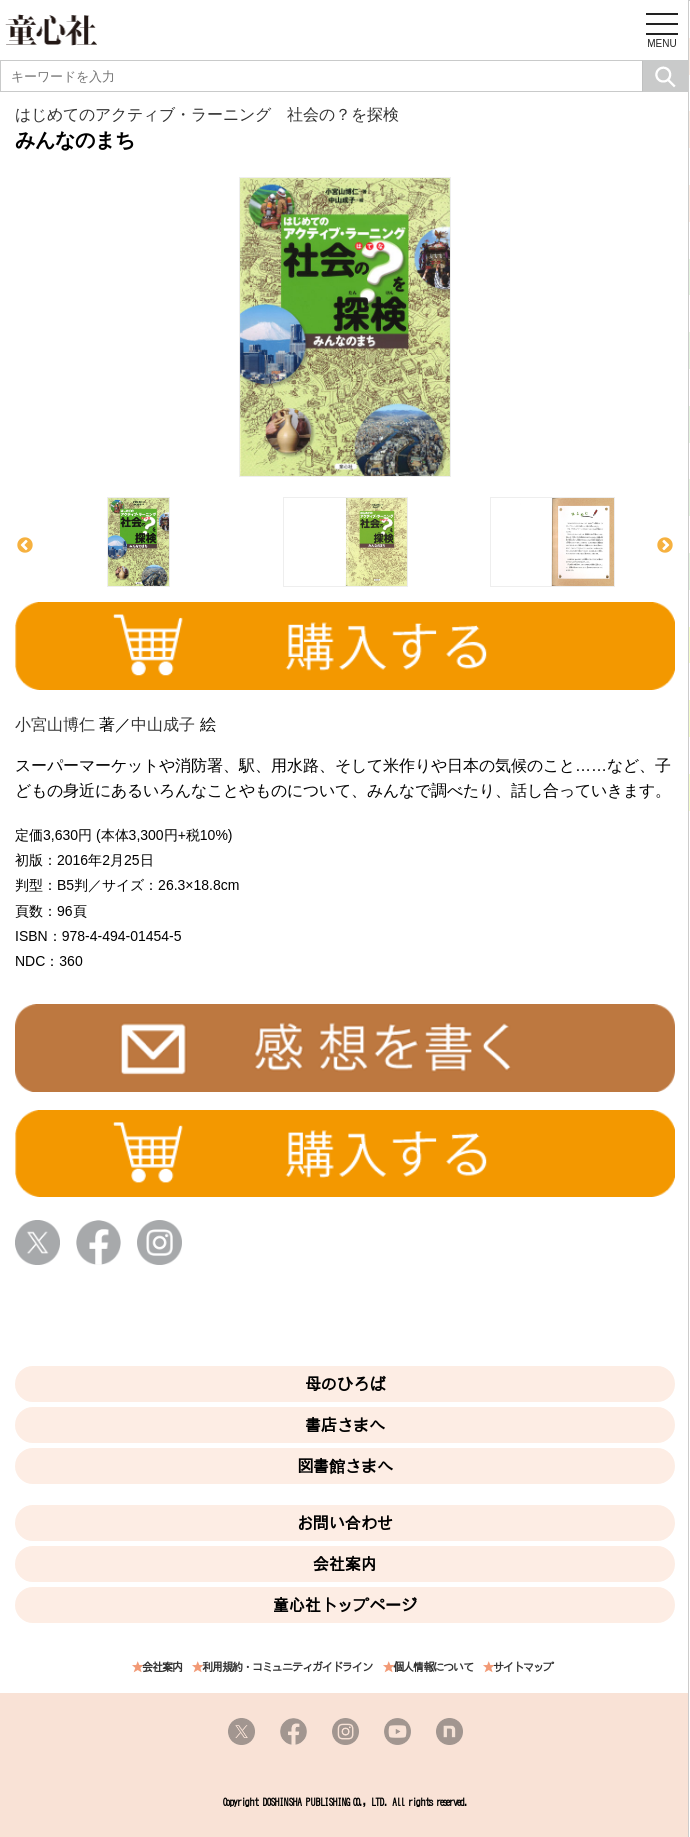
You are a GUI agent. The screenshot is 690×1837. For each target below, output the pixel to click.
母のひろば (345, 1384)
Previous (25, 546)
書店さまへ (345, 1425)
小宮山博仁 (55, 724)
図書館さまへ (345, 1466)
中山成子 (163, 724)
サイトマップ (523, 1667)
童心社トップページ (345, 1605)
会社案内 (345, 1564)
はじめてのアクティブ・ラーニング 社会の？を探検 (207, 114)
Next (665, 546)
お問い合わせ (345, 1523)
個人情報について (433, 1667)
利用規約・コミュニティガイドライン (287, 1667)
